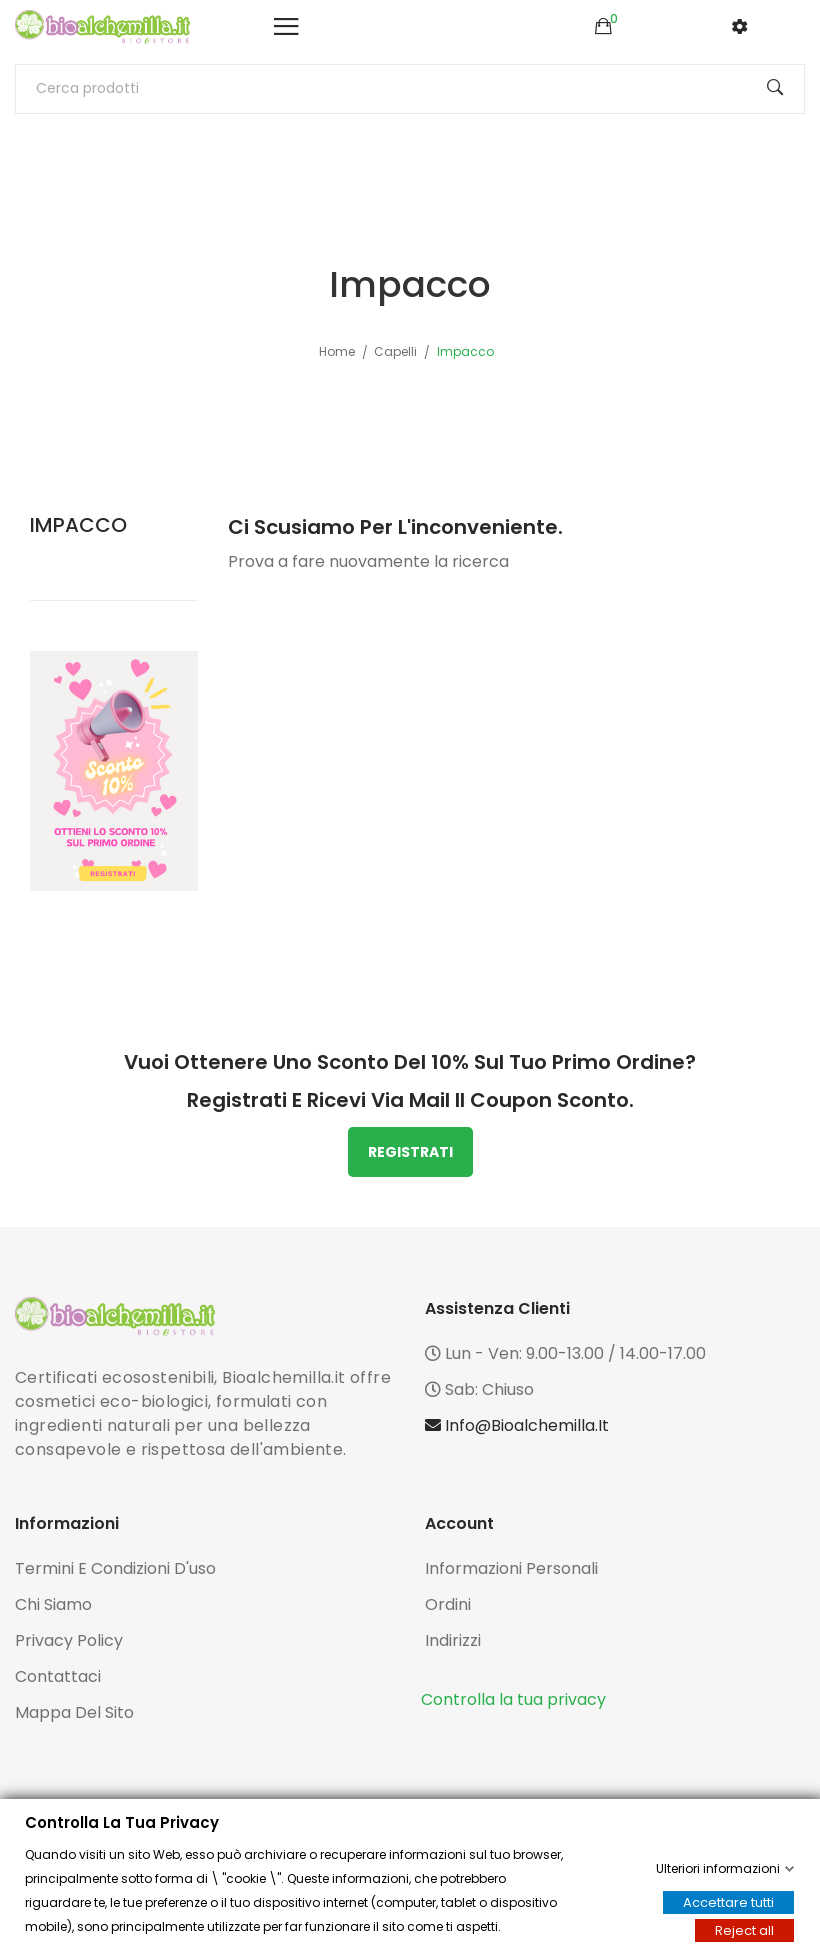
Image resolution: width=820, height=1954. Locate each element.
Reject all (744, 1930)
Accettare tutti (728, 1902)
